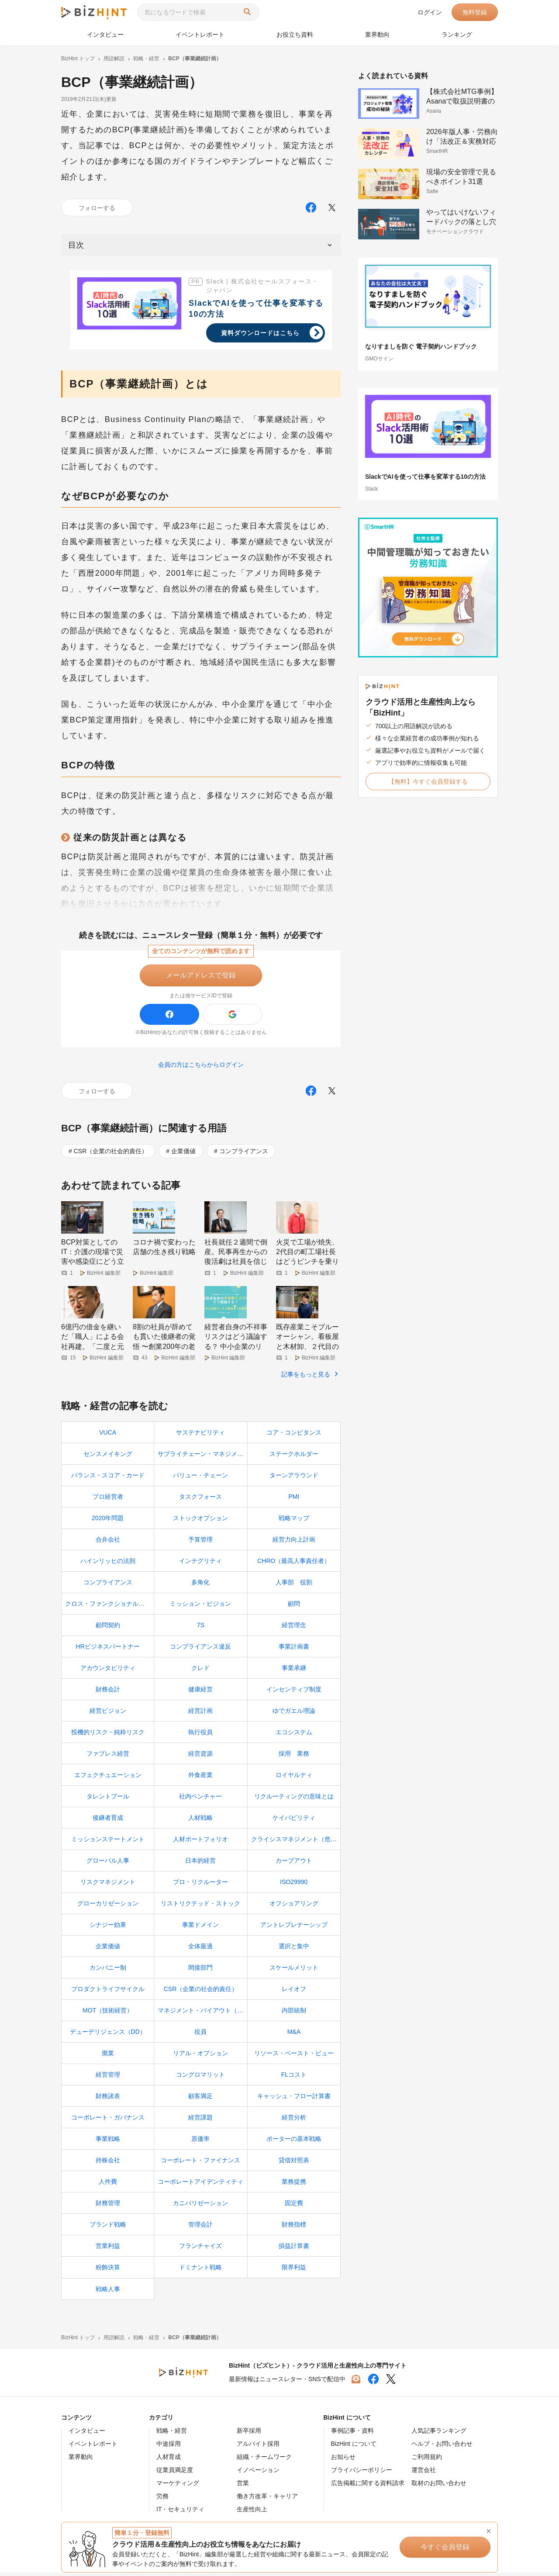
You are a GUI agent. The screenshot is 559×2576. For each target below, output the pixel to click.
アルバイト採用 (258, 2447)
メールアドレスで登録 (201, 975)
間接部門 (200, 1970)
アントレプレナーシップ (294, 1928)
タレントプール (107, 1799)
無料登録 (474, 12)
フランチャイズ (200, 2249)
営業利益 (108, 2249)
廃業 (108, 2056)
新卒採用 (249, 2434)
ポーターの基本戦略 (293, 2142)
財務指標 (294, 2227)
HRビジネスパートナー (108, 1649)
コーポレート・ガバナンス (108, 2120)
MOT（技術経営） (108, 2013)
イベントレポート (200, 34)
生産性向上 (252, 2512)
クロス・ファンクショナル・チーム (109, 1607)
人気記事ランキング (438, 2434)
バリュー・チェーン (200, 1478)
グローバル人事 (107, 1863)
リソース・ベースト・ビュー (294, 2056)
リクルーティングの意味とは (294, 1799)
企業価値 (183, 1151)
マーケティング (177, 2486)
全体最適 (200, 1949)
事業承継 (294, 1671)
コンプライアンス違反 (200, 1649)
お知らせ (343, 2460)
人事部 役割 (294, 1585)
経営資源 (200, 1756)
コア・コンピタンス (293, 1435)
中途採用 (168, 2447)
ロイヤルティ (294, 1778)
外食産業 (200, 1778)
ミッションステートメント (108, 1842)
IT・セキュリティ (180, 2512)
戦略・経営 (171, 2434)
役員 (200, 2035)
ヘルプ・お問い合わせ (442, 2447)
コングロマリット (200, 2078)
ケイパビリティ (294, 1821)
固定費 (294, 2206)
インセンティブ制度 (293, 1692)
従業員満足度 (174, 2473)
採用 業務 (294, 1756)
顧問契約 (108, 1628)
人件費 (108, 2185)
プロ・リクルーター (200, 1885)
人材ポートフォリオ (200, 1842)
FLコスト (294, 2078)
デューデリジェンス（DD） (108, 2035)
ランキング (457, 34)
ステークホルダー (293, 1457)
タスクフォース (200, 1500)
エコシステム (294, 1735)
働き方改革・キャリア (267, 2499)
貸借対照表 (294, 2163)
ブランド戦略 (108, 2227)
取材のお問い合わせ (438, 2486)
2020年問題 (108, 1521)
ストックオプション (200, 1521)
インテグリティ (200, 1564)
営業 (243, 2486)
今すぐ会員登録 (450, 2547)
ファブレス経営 (107, 1756)
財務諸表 (108, 2099)
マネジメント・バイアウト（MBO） (202, 2013)
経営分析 (294, 2120)
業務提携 (294, 2185)
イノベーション (258, 2473)
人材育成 (168, 2460)
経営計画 (200, 1714)
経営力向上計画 (294, 1542)
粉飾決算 (108, 2270)
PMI (293, 1500)
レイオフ (294, 1992)
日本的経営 (200, 1863)
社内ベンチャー (200, 1799)
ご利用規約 (426, 2460)
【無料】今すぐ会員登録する (428, 781)
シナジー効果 (108, 1928)
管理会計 (200, 2227)
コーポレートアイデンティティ (200, 2185)
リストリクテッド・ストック (200, 1906)
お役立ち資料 (294, 34)
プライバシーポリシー (361, 2473)
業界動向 (377, 34)
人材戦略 (200, 1821)
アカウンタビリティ (107, 1671)
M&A (293, 2035)
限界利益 (294, 2270)
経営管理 (108, 2078)
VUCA (107, 1435)
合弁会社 (108, 1542)
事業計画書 (294, 1649)
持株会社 (108, 2163)
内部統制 (294, 2013)
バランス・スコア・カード (108, 1478)
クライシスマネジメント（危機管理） (295, 1842)
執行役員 (200, 1735)
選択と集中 (294, 1949)
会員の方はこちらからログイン (201, 1065)
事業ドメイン (200, 1928)
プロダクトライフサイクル (108, 1992)
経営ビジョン (108, 1714)
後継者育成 (108, 1821)
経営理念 (294, 1628)
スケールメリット (293, 1970)
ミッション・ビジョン (200, 1607)
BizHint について (353, 2447)
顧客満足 (200, 2099)
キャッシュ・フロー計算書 (294, 2099)
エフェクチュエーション (107, 1778)
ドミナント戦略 (200, 2270)
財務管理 (108, 2206)
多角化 (200, 1585)
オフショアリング (293, 1906)
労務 (162, 2499)
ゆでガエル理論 (294, 1714)
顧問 (294, 1607)
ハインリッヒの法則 (107, 1564)
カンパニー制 (108, 1970)
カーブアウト (294, 1863)
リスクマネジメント (107, 1885)
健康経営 (200, 1692)
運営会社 (423, 2473)
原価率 (200, 2142)
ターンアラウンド (293, 1478)
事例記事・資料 (352, 2434)
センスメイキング (107, 1457)
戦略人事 (108, 2292)
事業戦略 (108, 2142)
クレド (200, 1671)
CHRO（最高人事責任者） (293, 1564)
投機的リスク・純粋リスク (108, 1735)
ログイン (430, 12)
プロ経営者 (108, 1500)
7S (200, 1628)
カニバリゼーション (200, 2206)
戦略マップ (294, 1521)
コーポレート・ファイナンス (200, 2163)
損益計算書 (294, 2249)
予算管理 (200, 1542)
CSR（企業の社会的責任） (111, 1151)
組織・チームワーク (264, 2460)
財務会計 (108, 1692)
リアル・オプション (200, 2056)
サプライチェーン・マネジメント (202, 1457)
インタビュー (105, 34)
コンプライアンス (243, 1151)
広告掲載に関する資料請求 (367, 2486)
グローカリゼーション (107, 1906)
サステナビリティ (200, 1435)
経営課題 (200, 2120)
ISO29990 (293, 1885)
